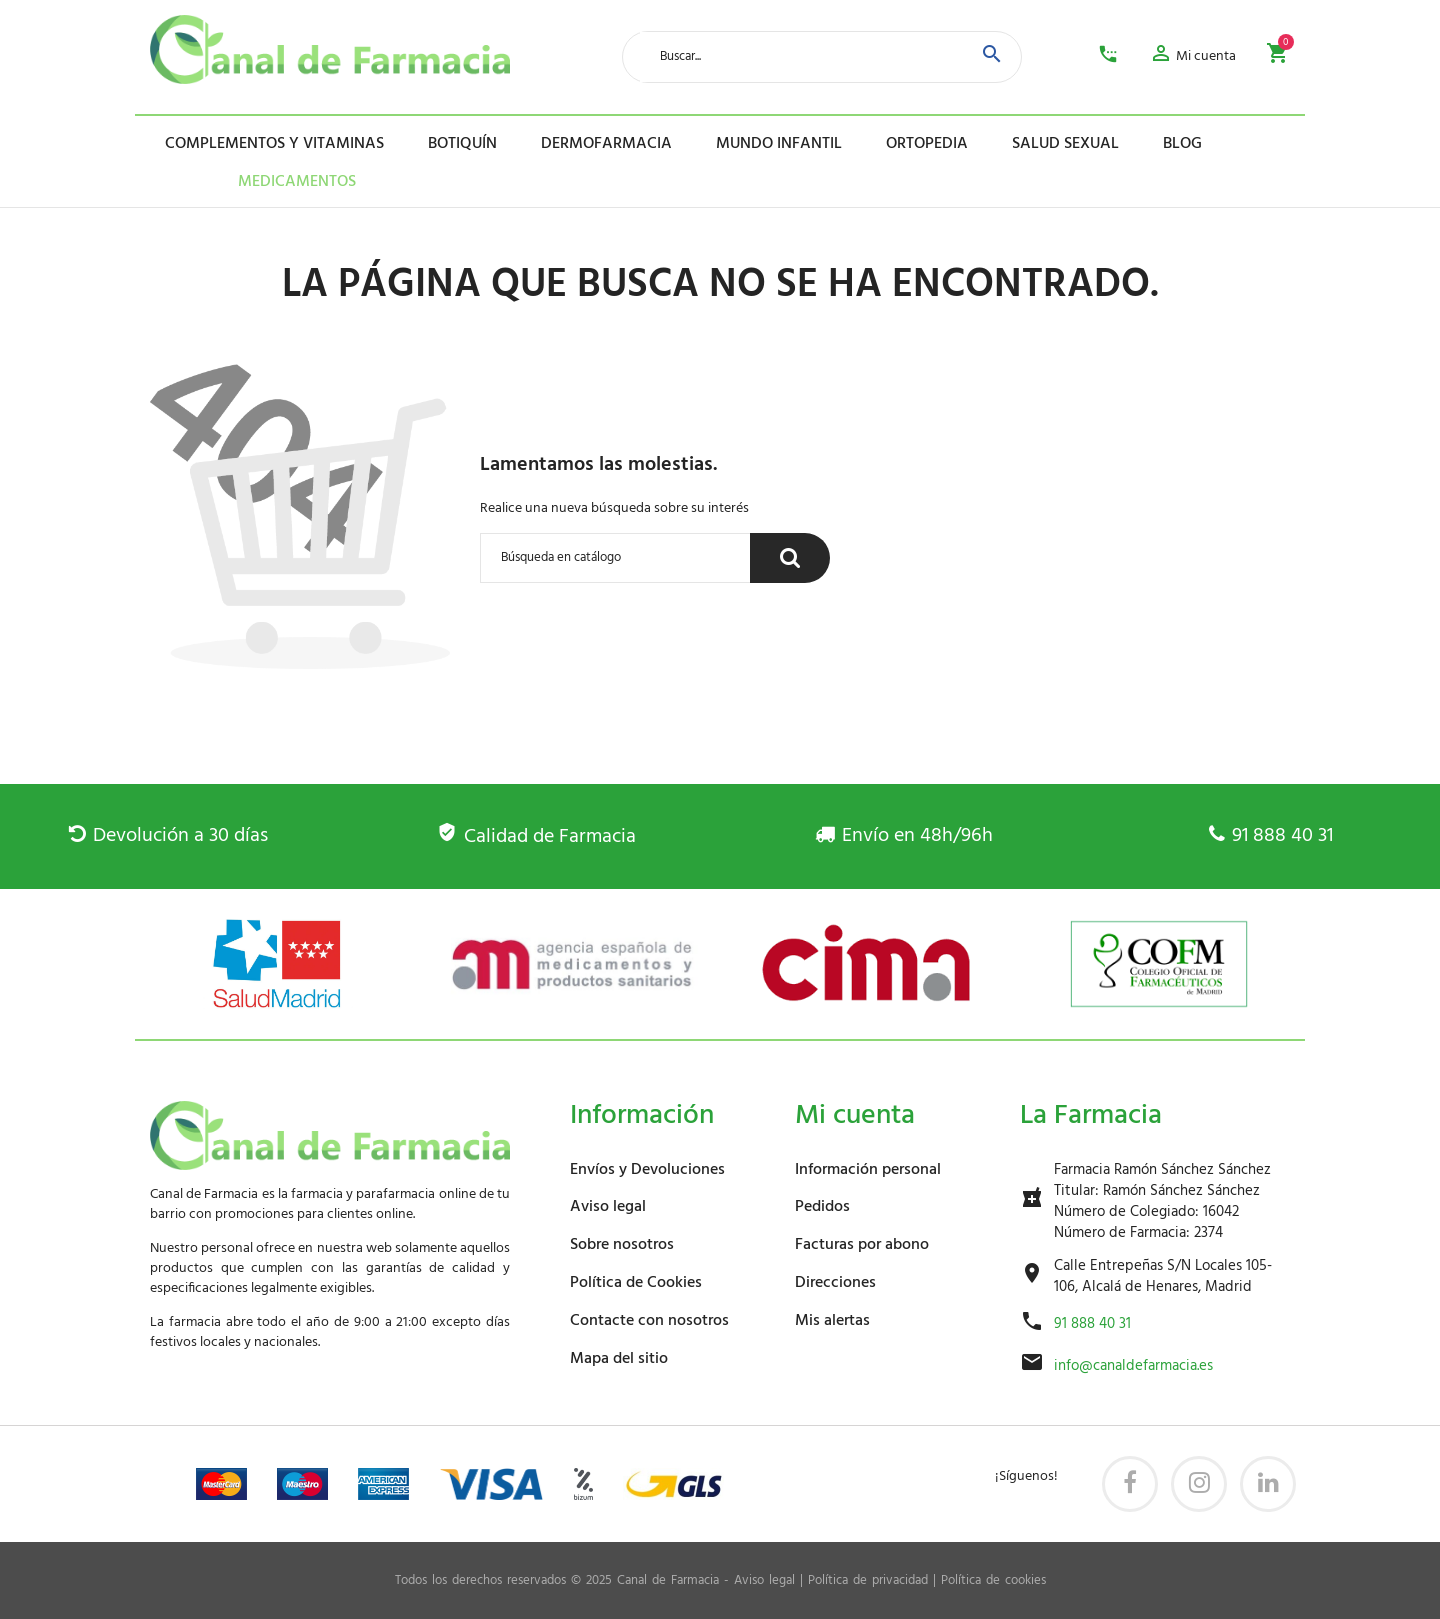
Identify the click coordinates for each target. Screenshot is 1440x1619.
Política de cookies (993, 1581)
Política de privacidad (868, 1581)
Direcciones (835, 1283)
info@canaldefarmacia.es (1133, 1366)
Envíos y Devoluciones (647, 1170)
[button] (1192, 56)
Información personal (868, 1170)
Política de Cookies (636, 1283)
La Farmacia (1091, 1115)
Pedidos (822, 1207)
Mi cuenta (855, 1115)
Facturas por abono (862, 1245)
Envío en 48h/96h (904, 836)
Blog (1182, 144)
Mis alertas (832, 1321)
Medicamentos (267, 182)
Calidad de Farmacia (536, 837)
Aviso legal (608, 1207)
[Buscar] (615, 558)
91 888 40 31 (1271, 836)
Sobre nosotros (622, 1245)
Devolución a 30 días (168, 836)
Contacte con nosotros (649, 1321)
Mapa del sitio (619, 1359)
